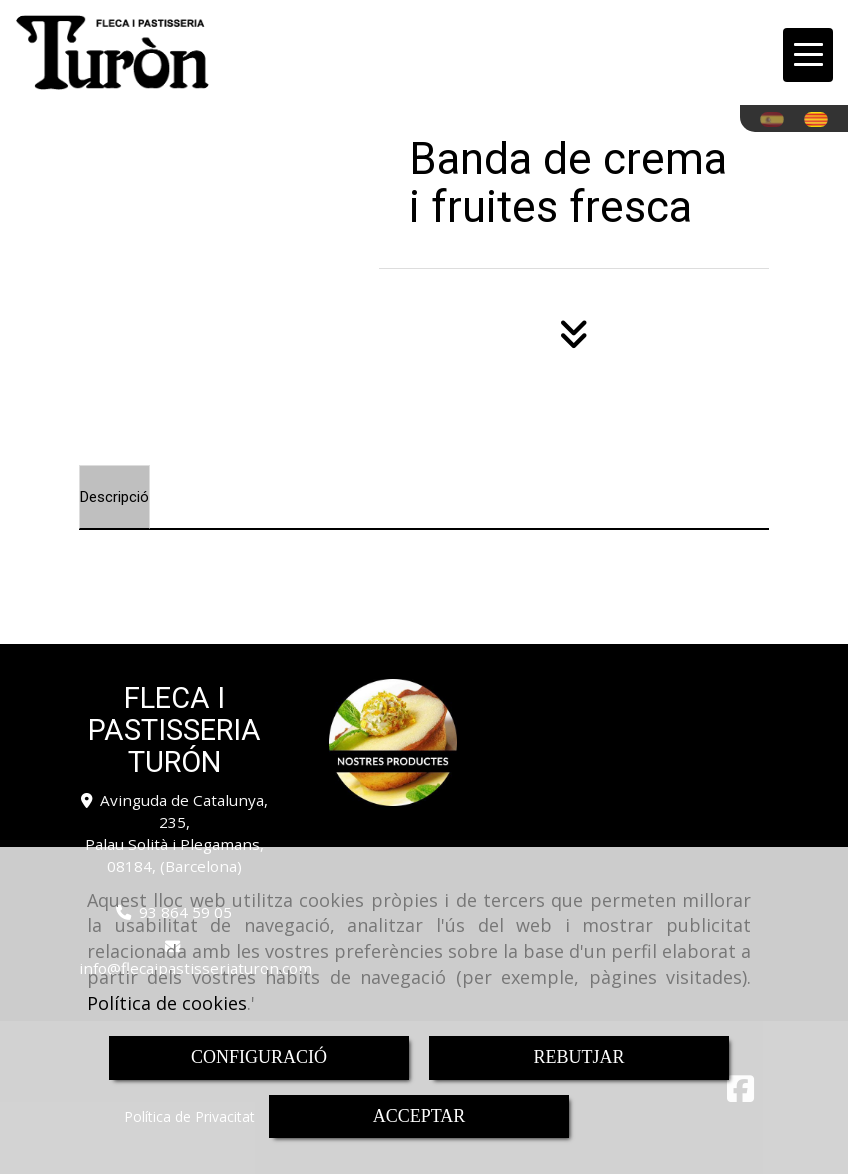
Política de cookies (167, 1003)
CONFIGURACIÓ (259, 1057)
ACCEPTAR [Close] (419, 1116)
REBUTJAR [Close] (578, 1057)
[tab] (114, 497)
